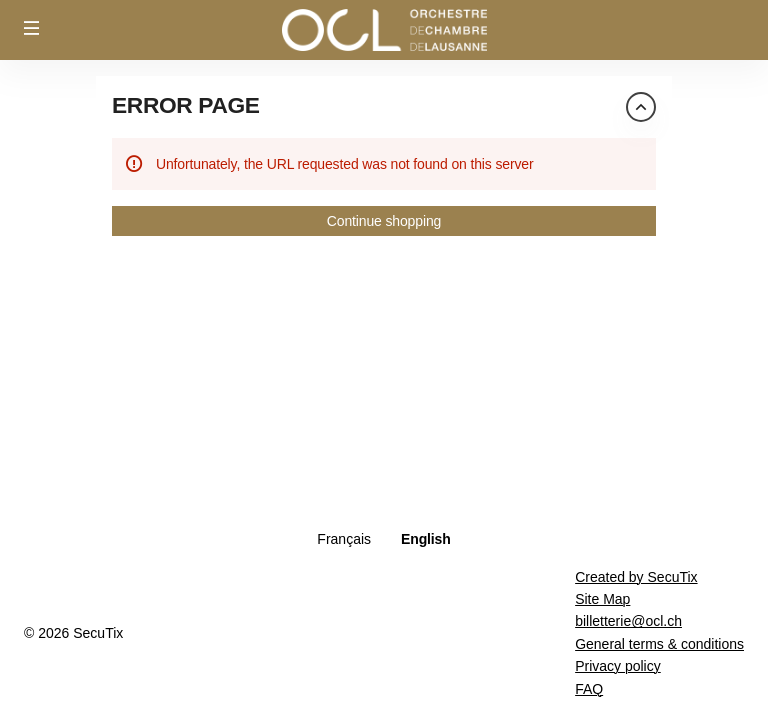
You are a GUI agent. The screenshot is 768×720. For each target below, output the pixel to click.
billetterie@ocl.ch (628, 621)
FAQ (589, 689)
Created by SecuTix (636, 577)
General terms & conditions (659, 644)
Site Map (602, 599)
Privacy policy (618, 666)
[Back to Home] (384, 30)
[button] (32, 28)
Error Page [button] (186, 105)
